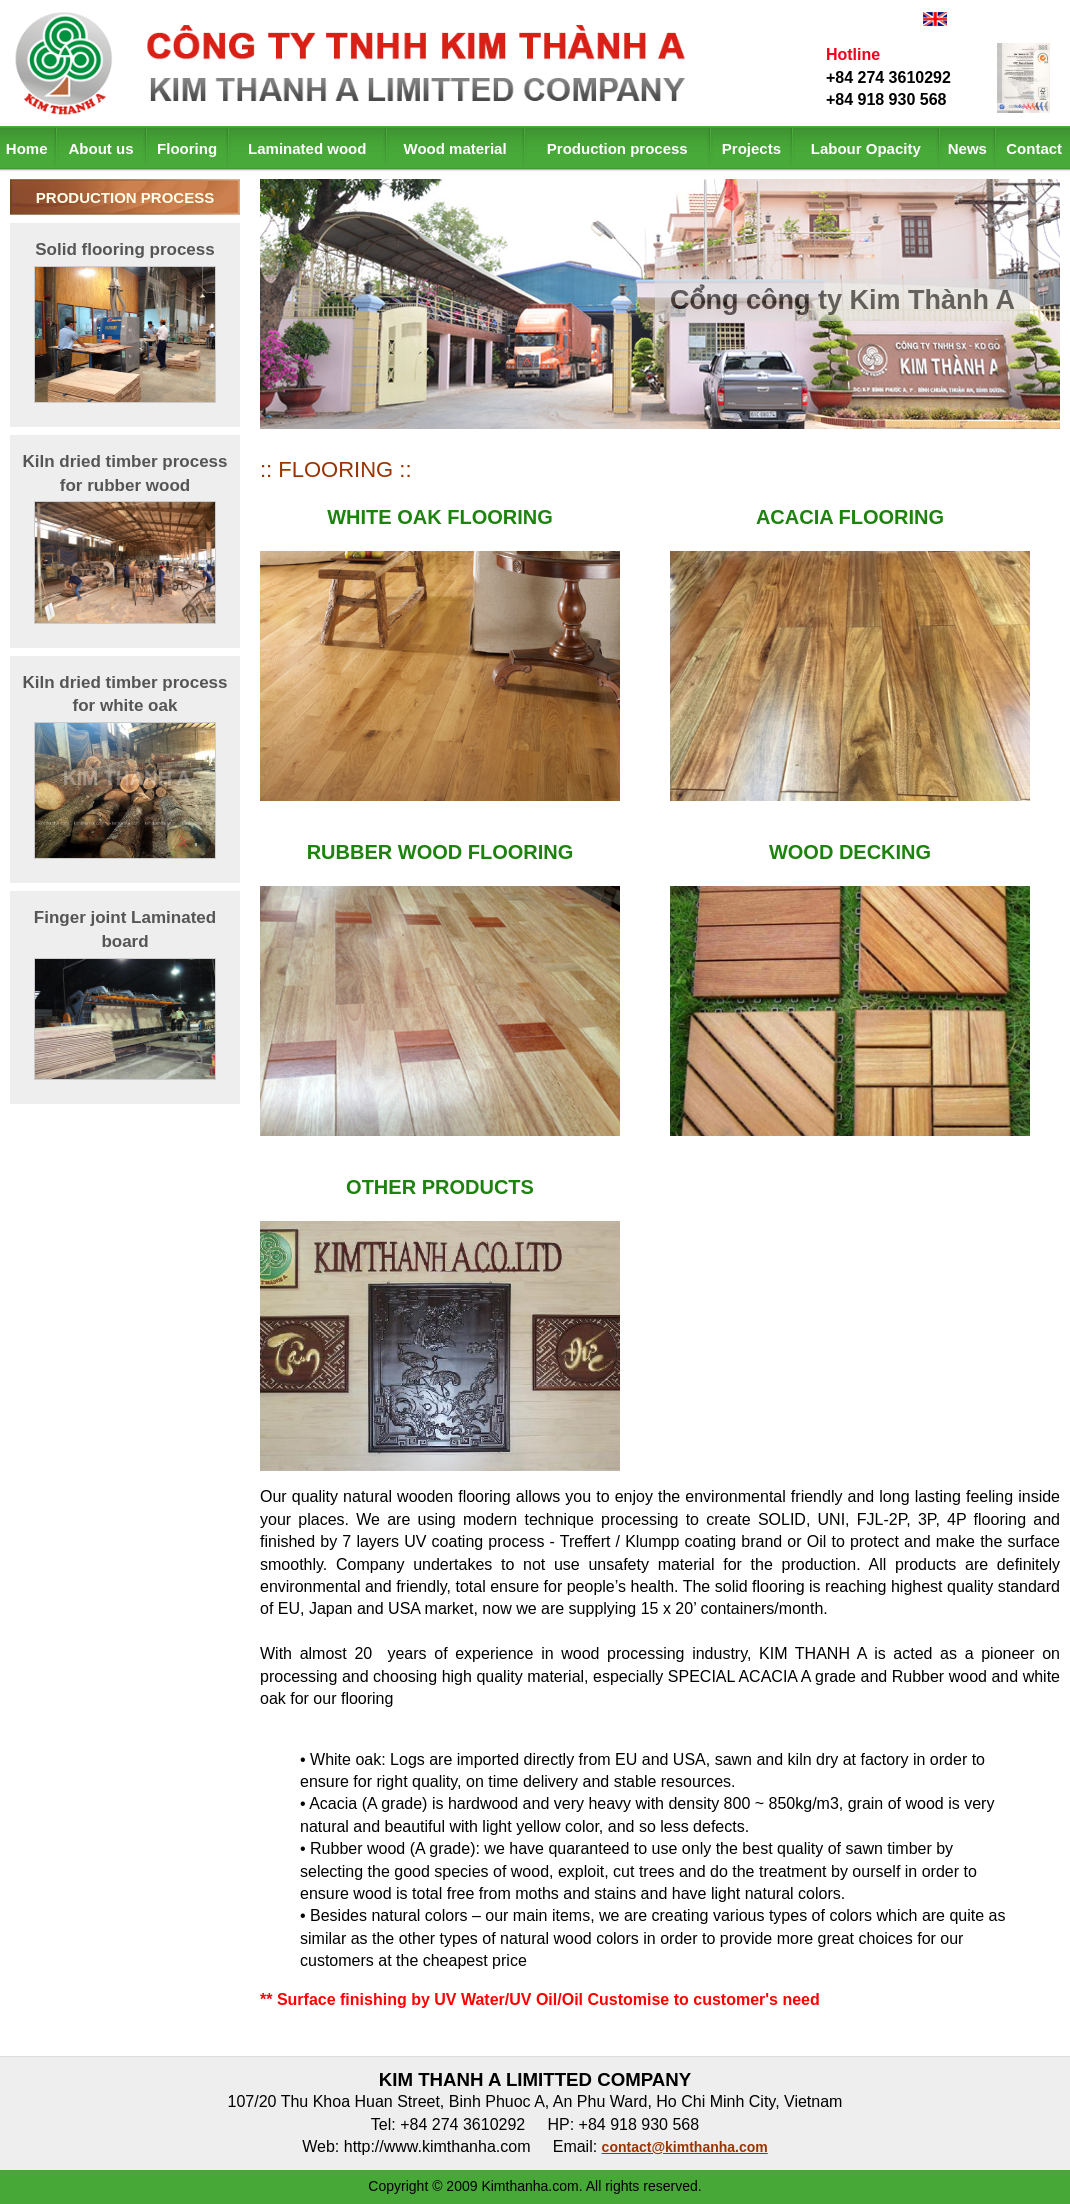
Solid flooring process (124, 249)
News (967, 148)
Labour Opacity (866, 148)
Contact (1034, 148)
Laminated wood (307, 148)
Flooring (187, 148)
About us (101, 148)
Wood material (455, 148)
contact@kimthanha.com (685, 2147)
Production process (617, 148)
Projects (751, 148)
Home (27, 148)
